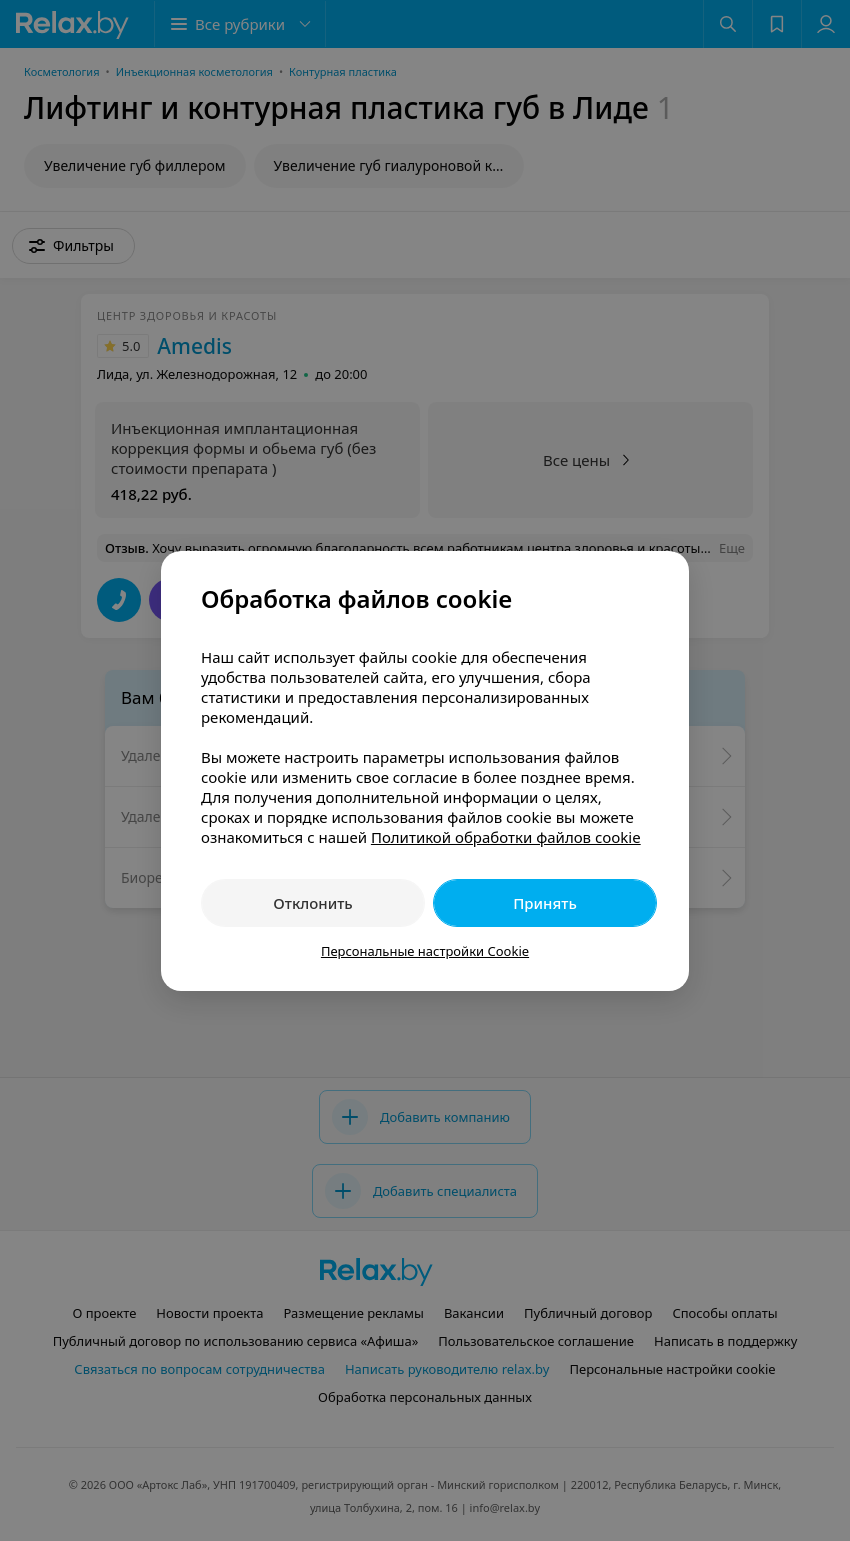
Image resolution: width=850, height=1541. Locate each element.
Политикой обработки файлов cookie (506, 837)
